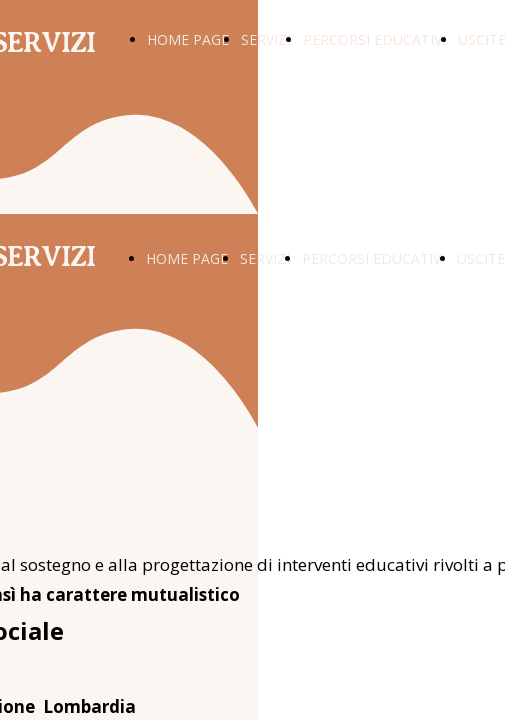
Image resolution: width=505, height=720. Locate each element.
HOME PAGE (188, 39)
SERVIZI (266, 39)
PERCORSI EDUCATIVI (374, 39)
